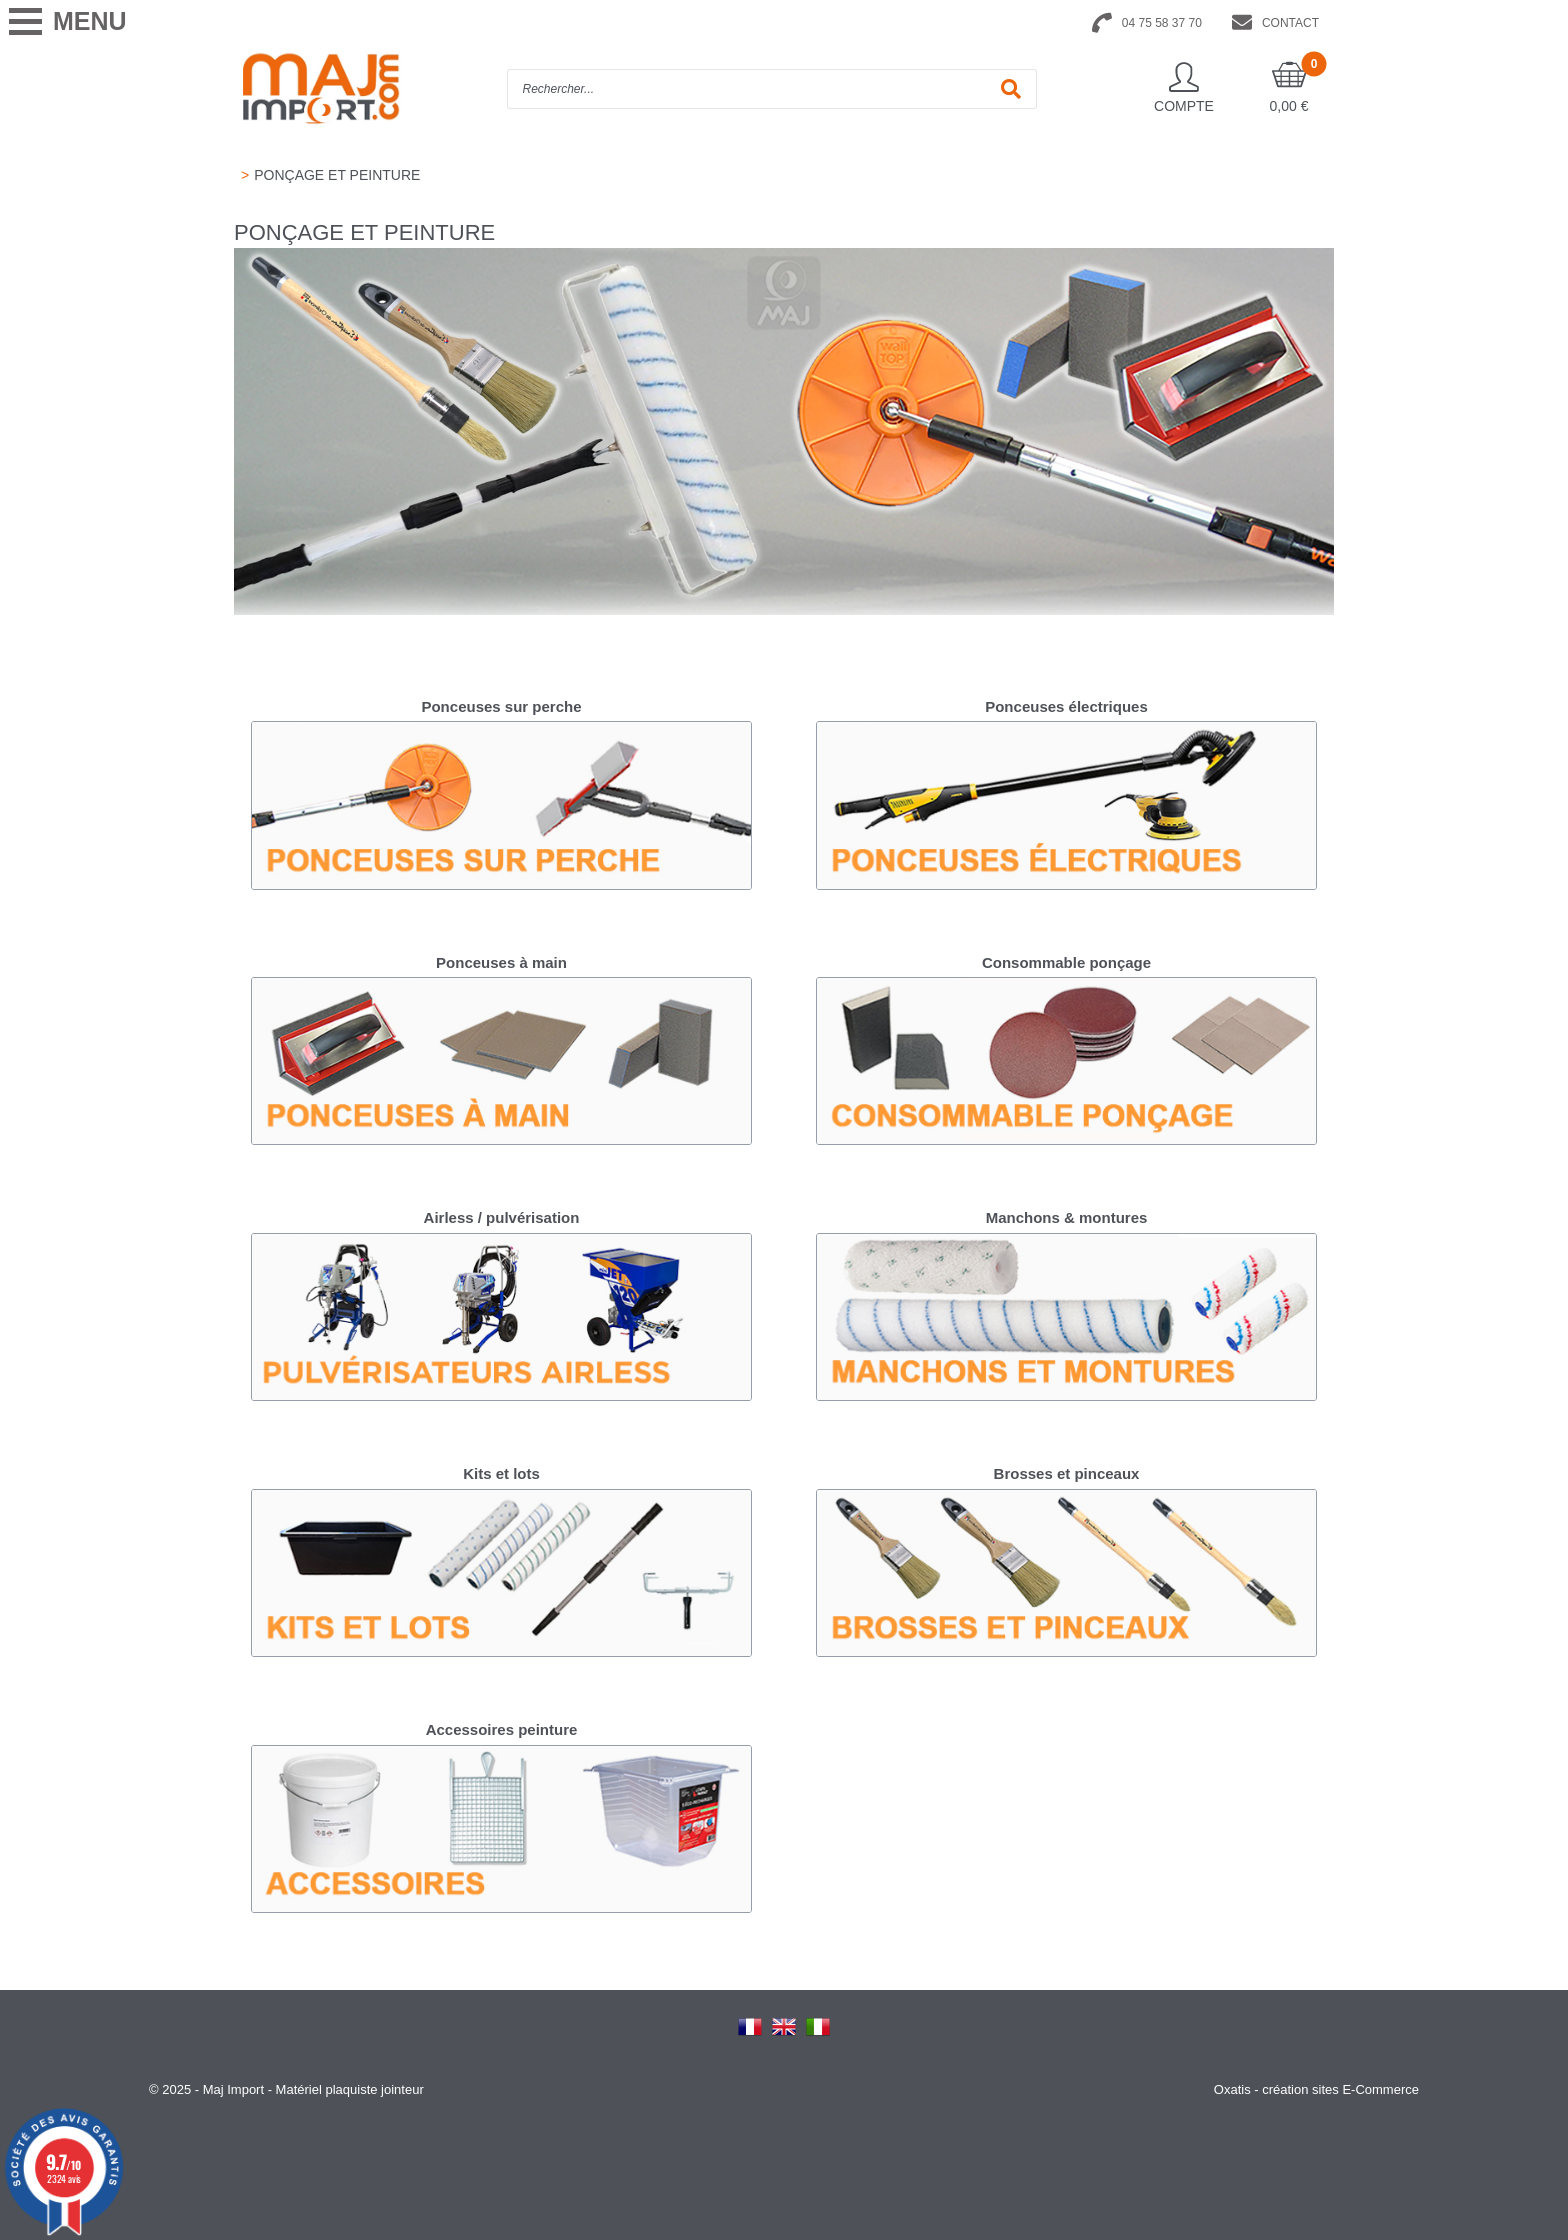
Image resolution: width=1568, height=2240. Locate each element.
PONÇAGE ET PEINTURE (337, 175)
